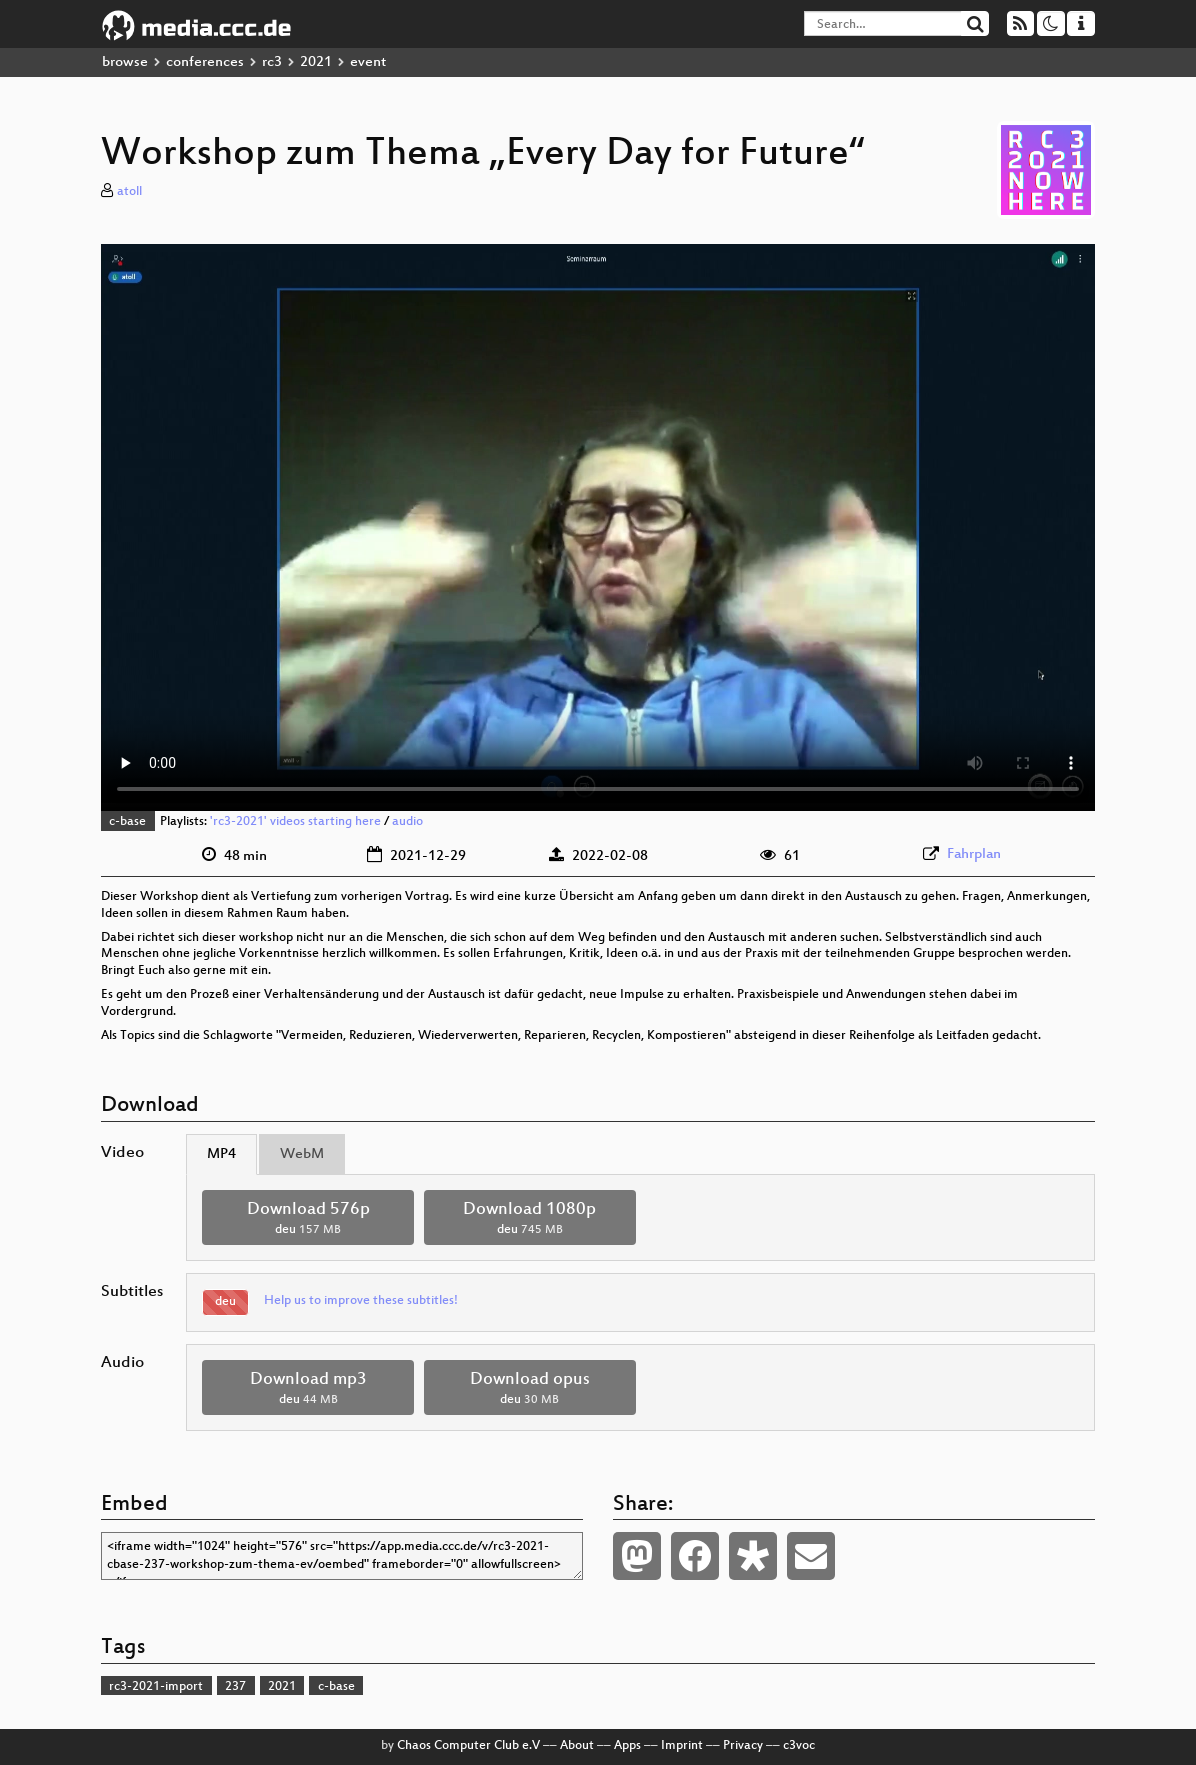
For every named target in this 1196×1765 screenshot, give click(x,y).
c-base (127, 822)
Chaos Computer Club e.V (468, 1746)
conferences (205, 62)
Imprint (682, 1746)
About (577, 1746)
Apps (627, 1746)
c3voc (799, 1746)
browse (125, 62)
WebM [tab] (302, 1154)
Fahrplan (974, 854)
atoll (129, 192)
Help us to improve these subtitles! (361, 1301)
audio (407, 822)
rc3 (272, 62)
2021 (316, 62)
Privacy (743, 1746)
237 (235, 1687)
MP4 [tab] (221, 1154)
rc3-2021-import (156, 1687)
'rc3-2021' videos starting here (295, 822)
